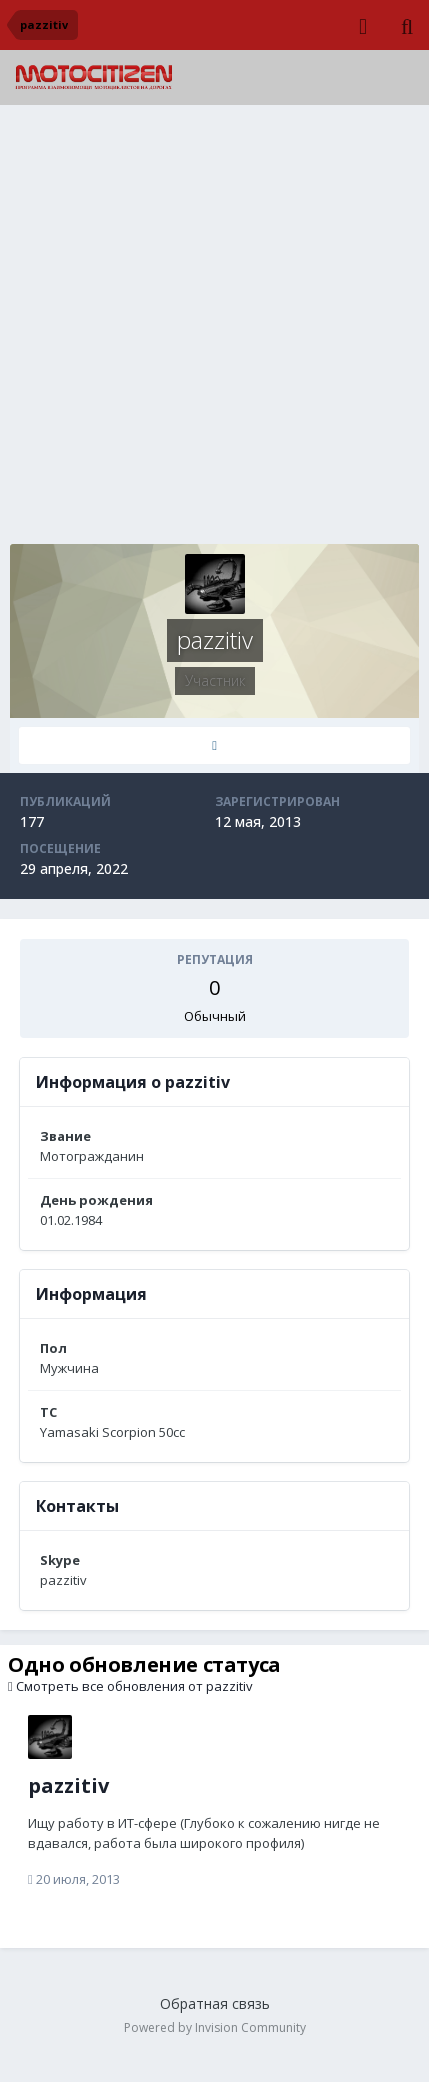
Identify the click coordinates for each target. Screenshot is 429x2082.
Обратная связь (215, 2003)
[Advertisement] (214, 329)
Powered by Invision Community (215, 2027)
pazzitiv (68, 1785)
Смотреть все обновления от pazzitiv (130, 1686)
